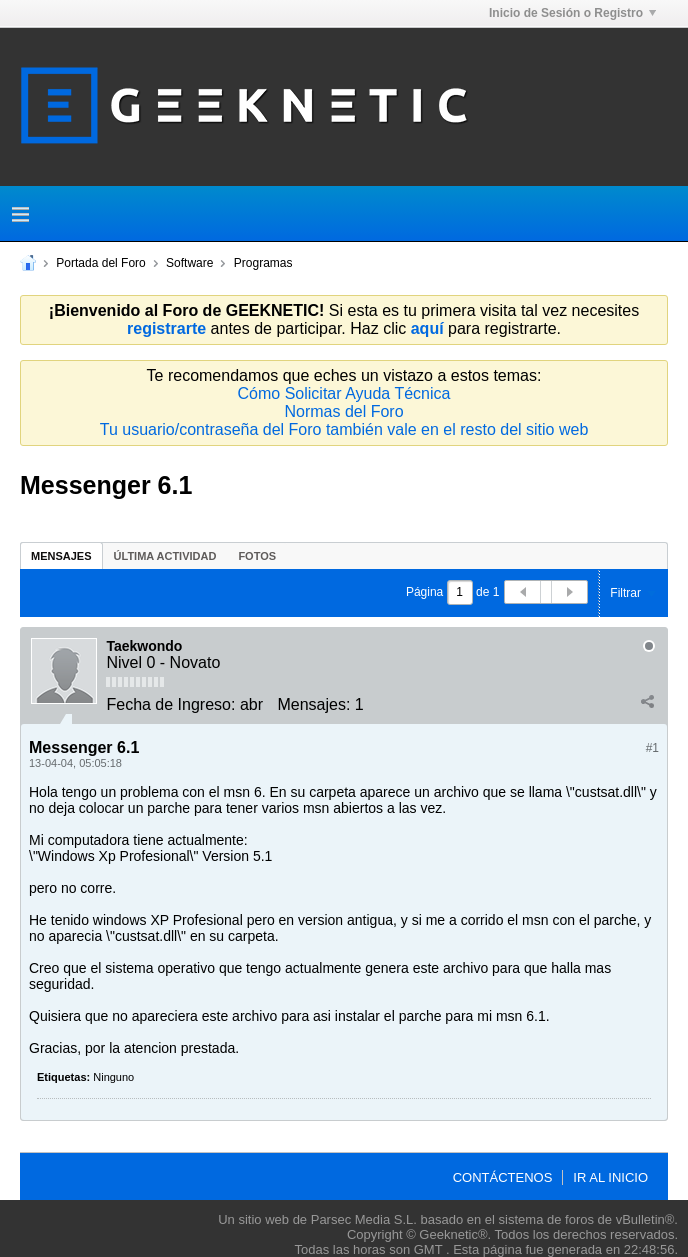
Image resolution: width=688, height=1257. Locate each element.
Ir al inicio (610, 1177)
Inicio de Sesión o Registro (572, 13)
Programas (263, 263)
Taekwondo (144, 646)
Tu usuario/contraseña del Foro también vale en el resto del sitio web (344, 429)
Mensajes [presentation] (61, 556)
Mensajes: (313, 704)
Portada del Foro (100, 263)
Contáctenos (503, 1177)
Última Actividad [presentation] (165, 556)
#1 (652, 748)
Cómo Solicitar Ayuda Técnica (344, 393)
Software (189, 263)
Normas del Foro (343, 411)
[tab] (61, 555)
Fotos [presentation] (257, 556)
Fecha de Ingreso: (170, 704)
